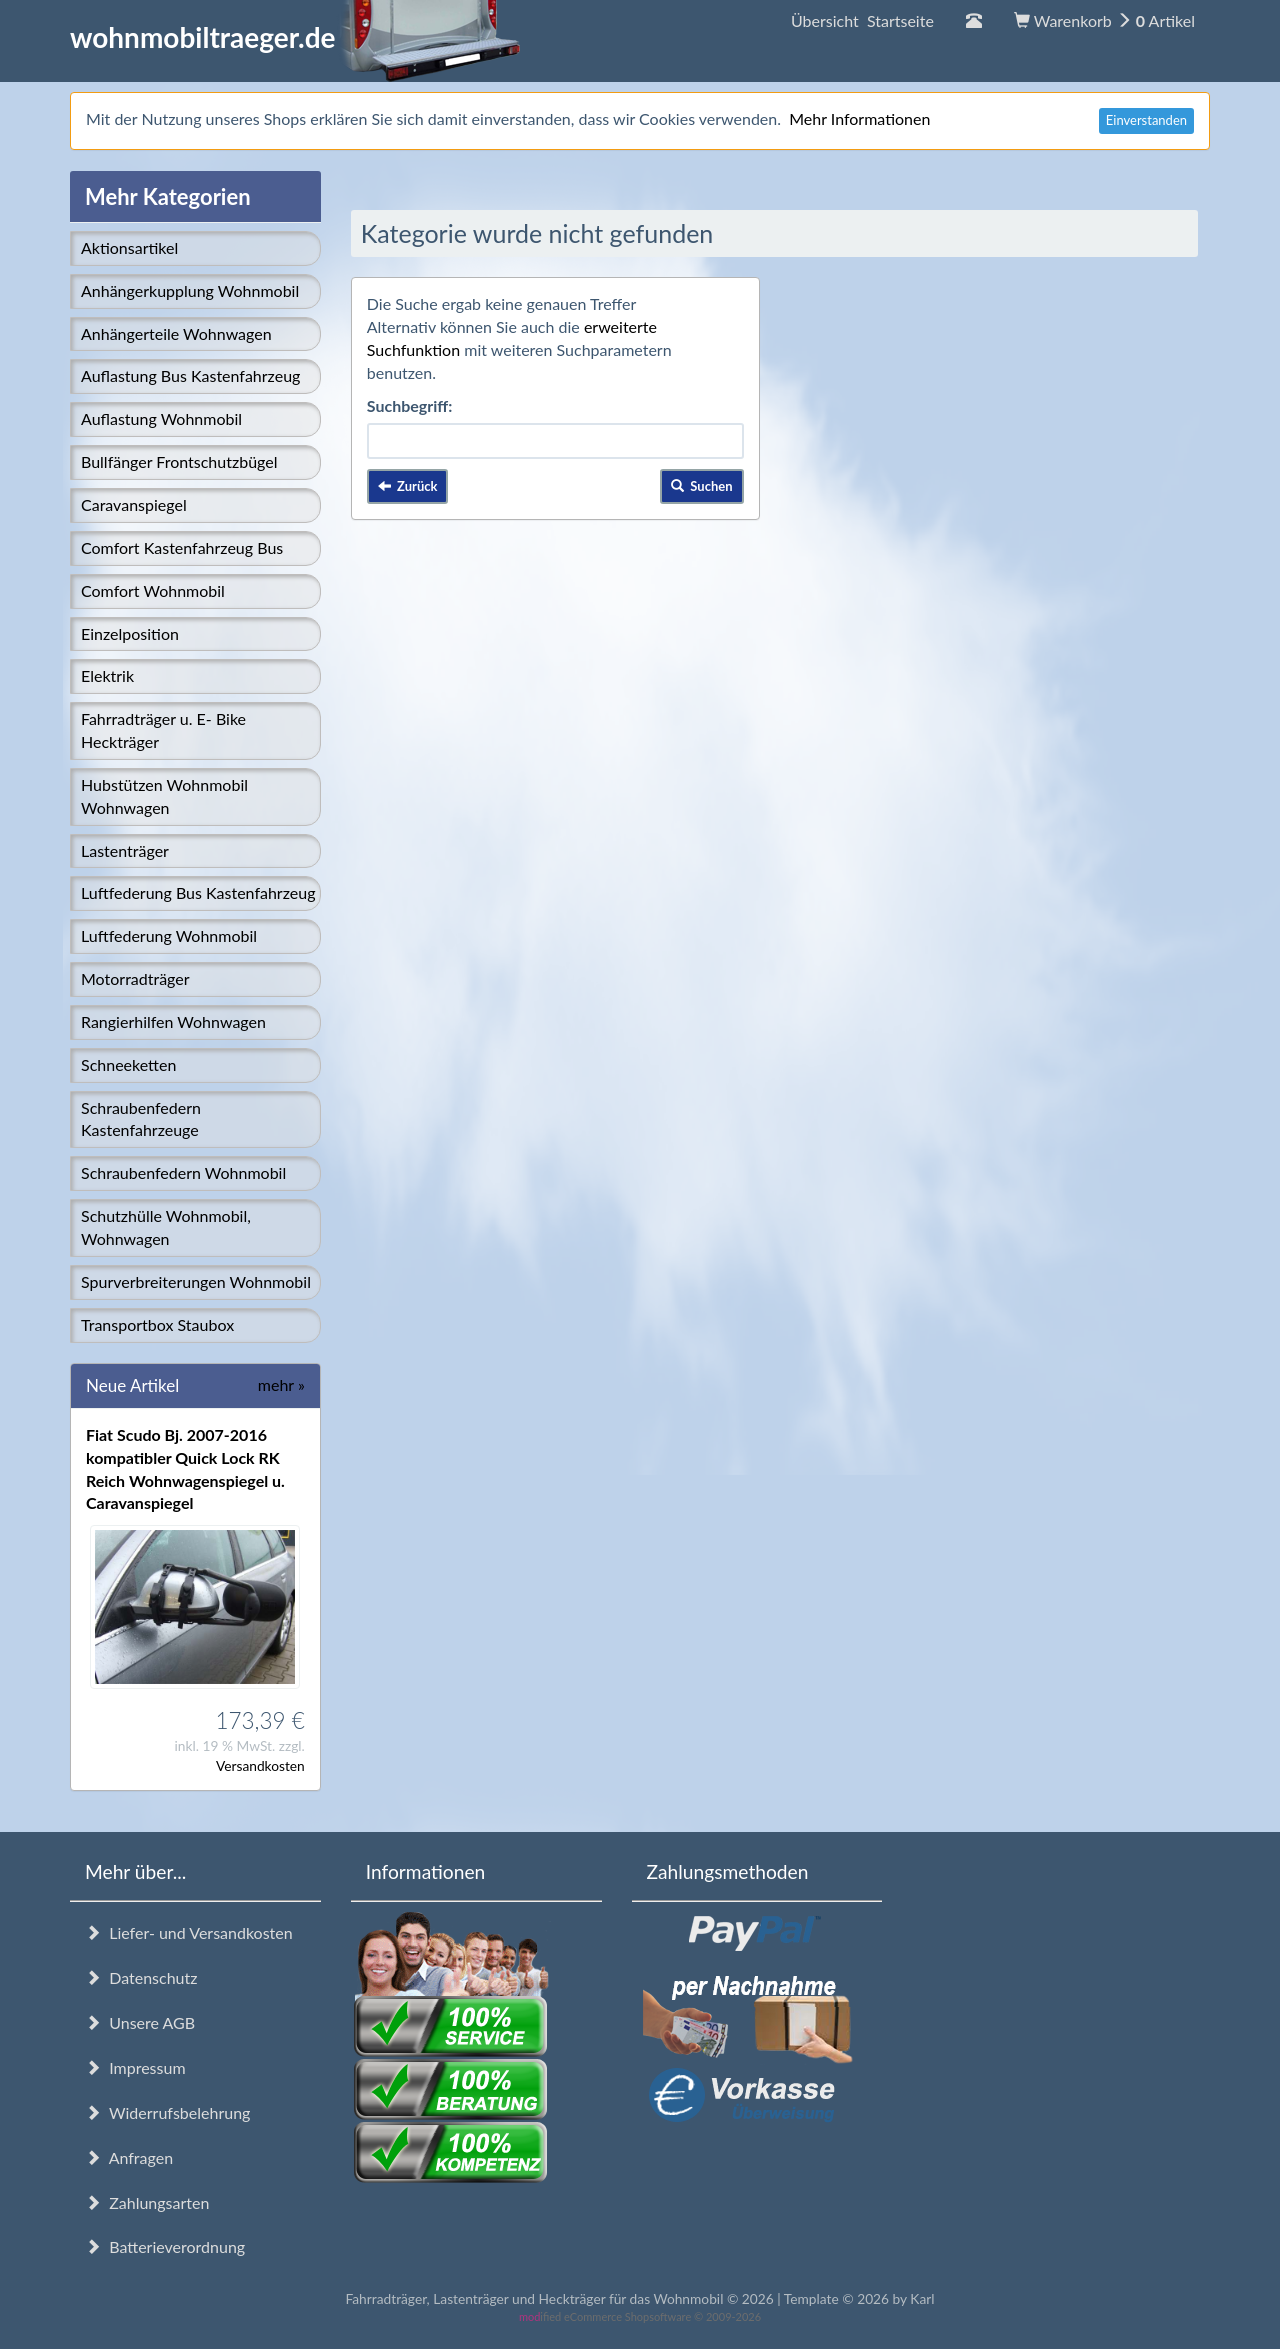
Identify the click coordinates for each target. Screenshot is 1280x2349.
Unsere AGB (140, 2022)
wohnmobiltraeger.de (295, 37)
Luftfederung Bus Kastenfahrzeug (198, 892)
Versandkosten (260, 1765)
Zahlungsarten (147, 2202)
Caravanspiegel (134, 504)
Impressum (135, 2067)
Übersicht (862, 20)
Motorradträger (135, 978)
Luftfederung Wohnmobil (169, 935)
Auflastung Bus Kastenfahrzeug (190, 375)
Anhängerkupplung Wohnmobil (190, 290)
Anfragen (129, 2157)
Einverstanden (1146, 120)
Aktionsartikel (129, 247)
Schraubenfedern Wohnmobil (183, 1172)
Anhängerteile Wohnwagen (176, 333)
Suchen (702, 486)
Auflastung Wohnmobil (161, 418)
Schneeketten (128, 1064)
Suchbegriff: (410, 405)
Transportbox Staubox (157, 1324)
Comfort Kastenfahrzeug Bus (182, 547)
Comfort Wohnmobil (153, 590)
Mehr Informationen (859, 118)
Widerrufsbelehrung (167, 2112)
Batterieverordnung (165, 2246)
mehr (281, 1384)
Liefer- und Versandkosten (189, 1932)
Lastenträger (125, 850)
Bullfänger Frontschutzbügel (179, 461)
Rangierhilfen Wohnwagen (173, 1021)
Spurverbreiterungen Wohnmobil (196, 1281)
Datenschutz (141, 1977)
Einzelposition (130, 633)
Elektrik (107, 675)
